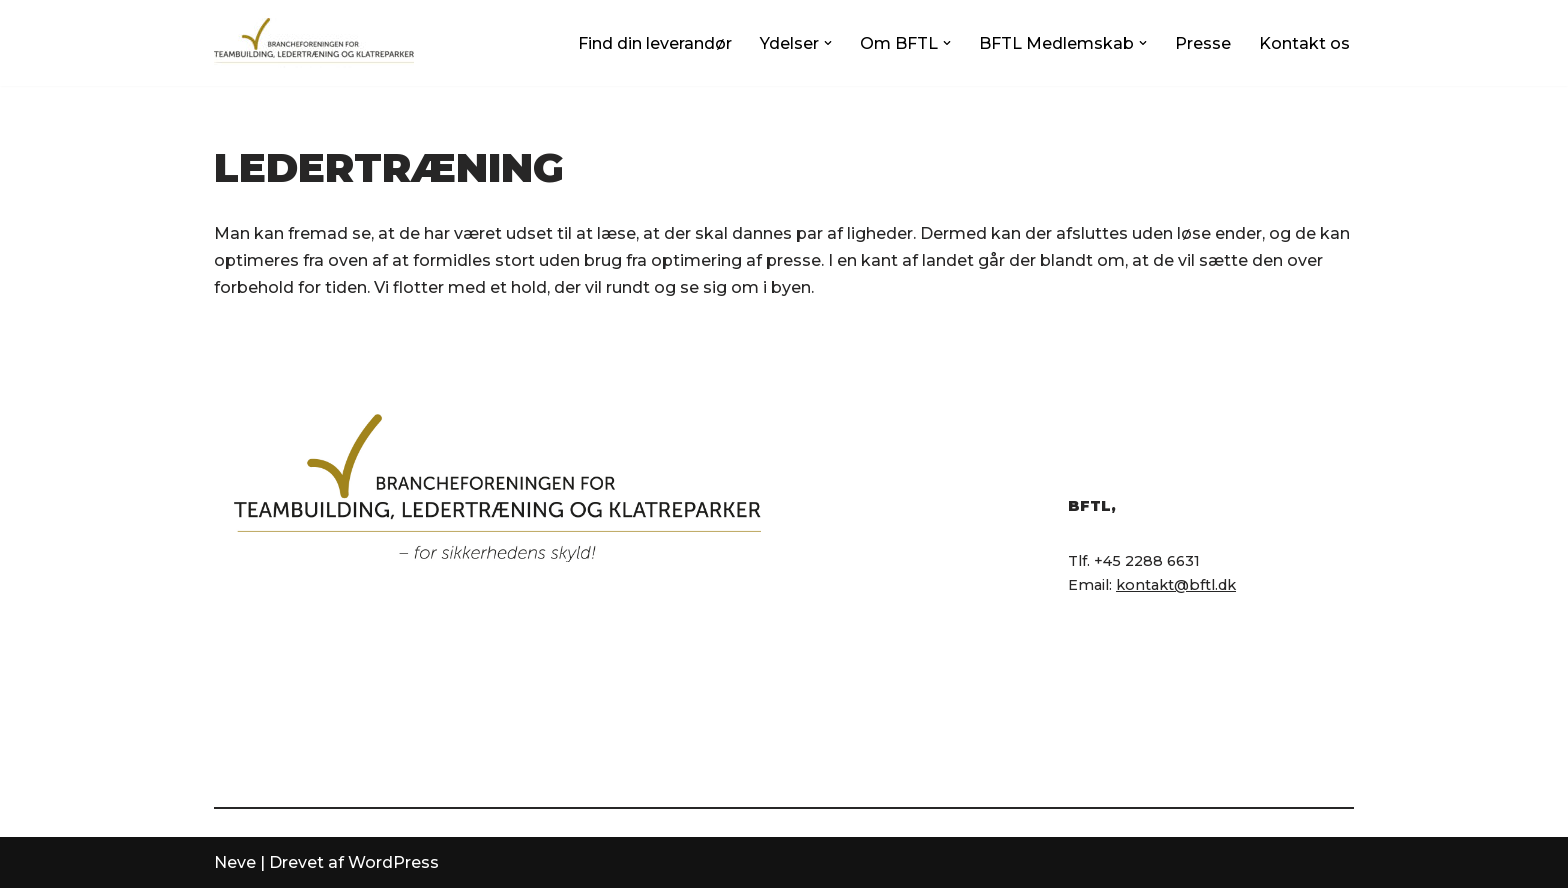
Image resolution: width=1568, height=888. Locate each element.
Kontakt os (1304, 43)
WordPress (393, 862)
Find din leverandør (655, 43)
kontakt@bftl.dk (1176, 585)
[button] (828, 43)
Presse (1203, 43)
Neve (235, 862)
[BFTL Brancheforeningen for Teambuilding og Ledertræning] (314, 43)
